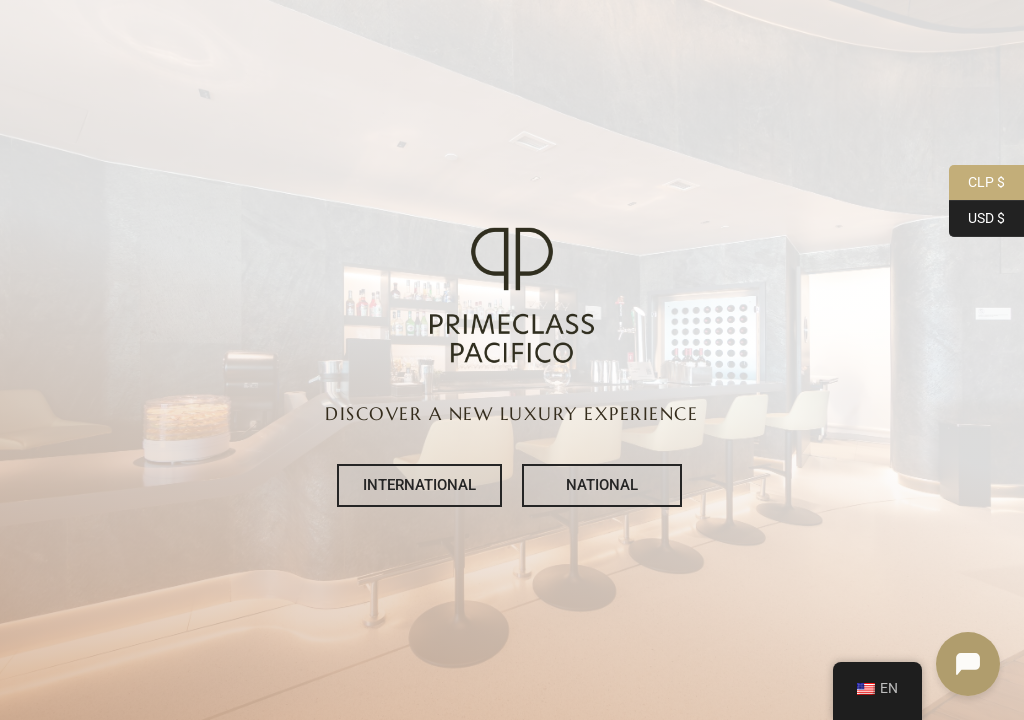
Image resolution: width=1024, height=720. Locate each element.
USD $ (977, 219)
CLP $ (977, 183)
